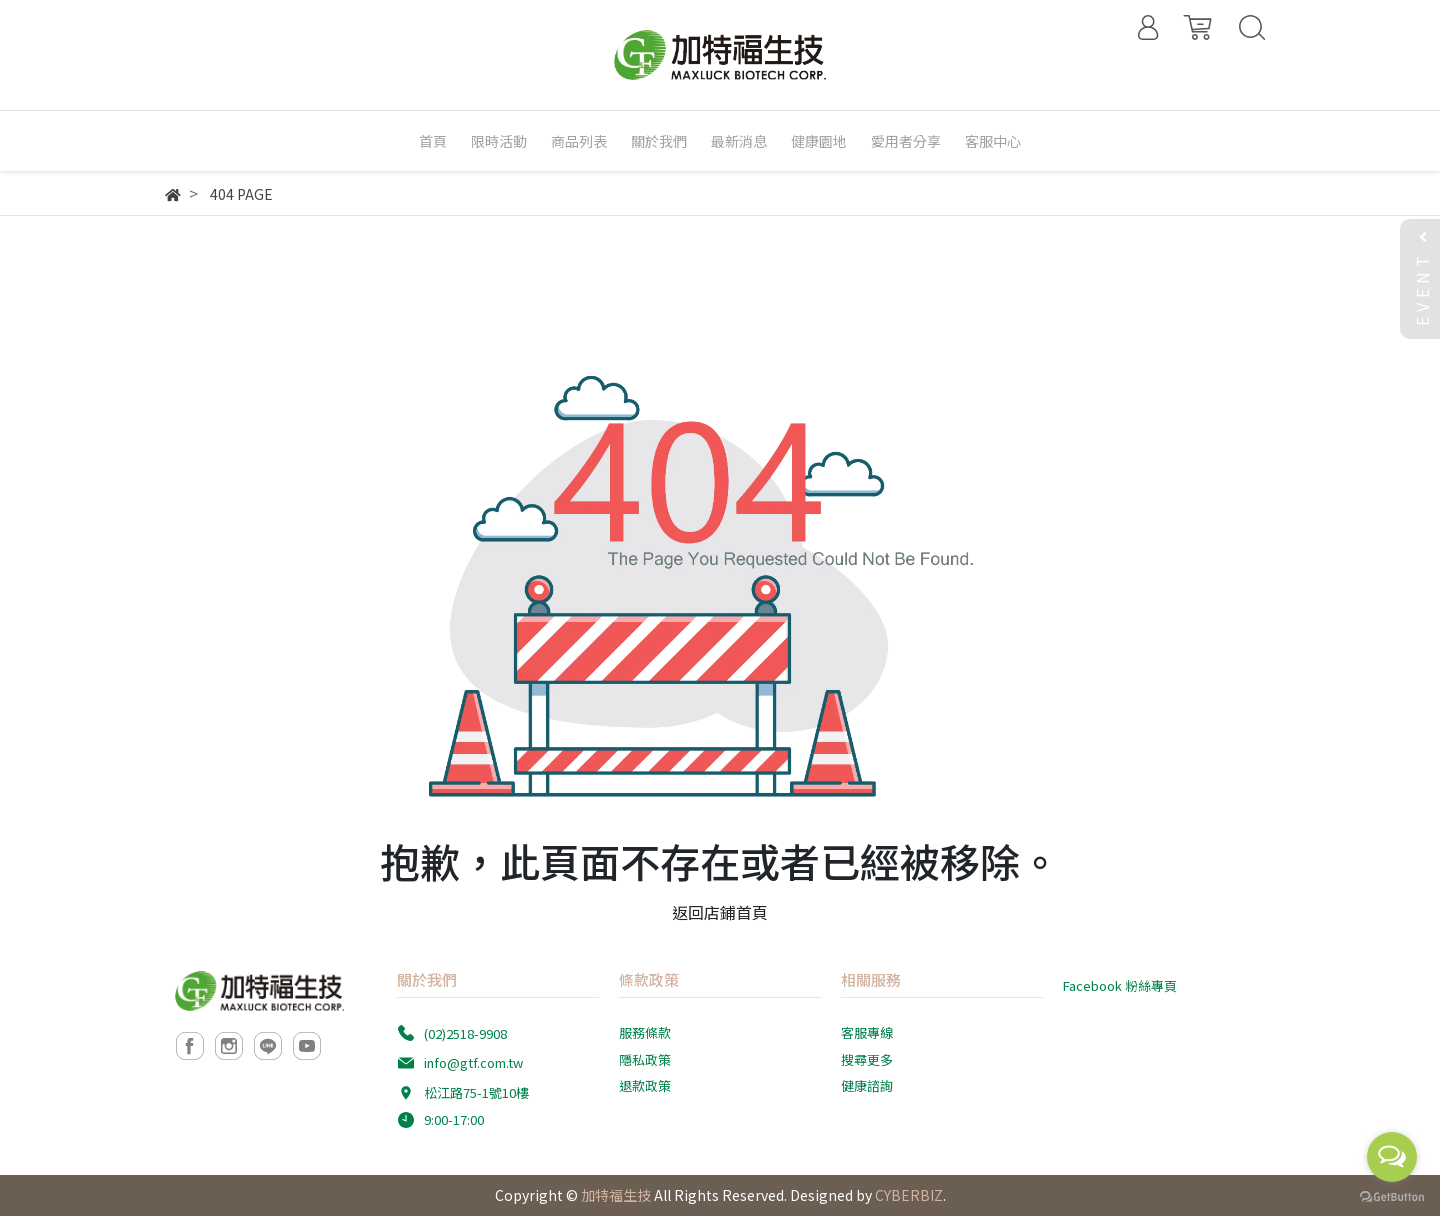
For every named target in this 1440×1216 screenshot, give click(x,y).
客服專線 (867, 1032)
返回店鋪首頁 (720, 912)
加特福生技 (616, 1195)
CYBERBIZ (909, 1195)
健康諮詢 (867, 1085)
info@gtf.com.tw (473, 1062)
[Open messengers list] (1392, 1157)
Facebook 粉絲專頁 (1120, 985)
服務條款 (645, 1032)
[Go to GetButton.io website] (1392, 1195)
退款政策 (645, 1085)
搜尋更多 (867, 1059)
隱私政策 (645, 1059)
